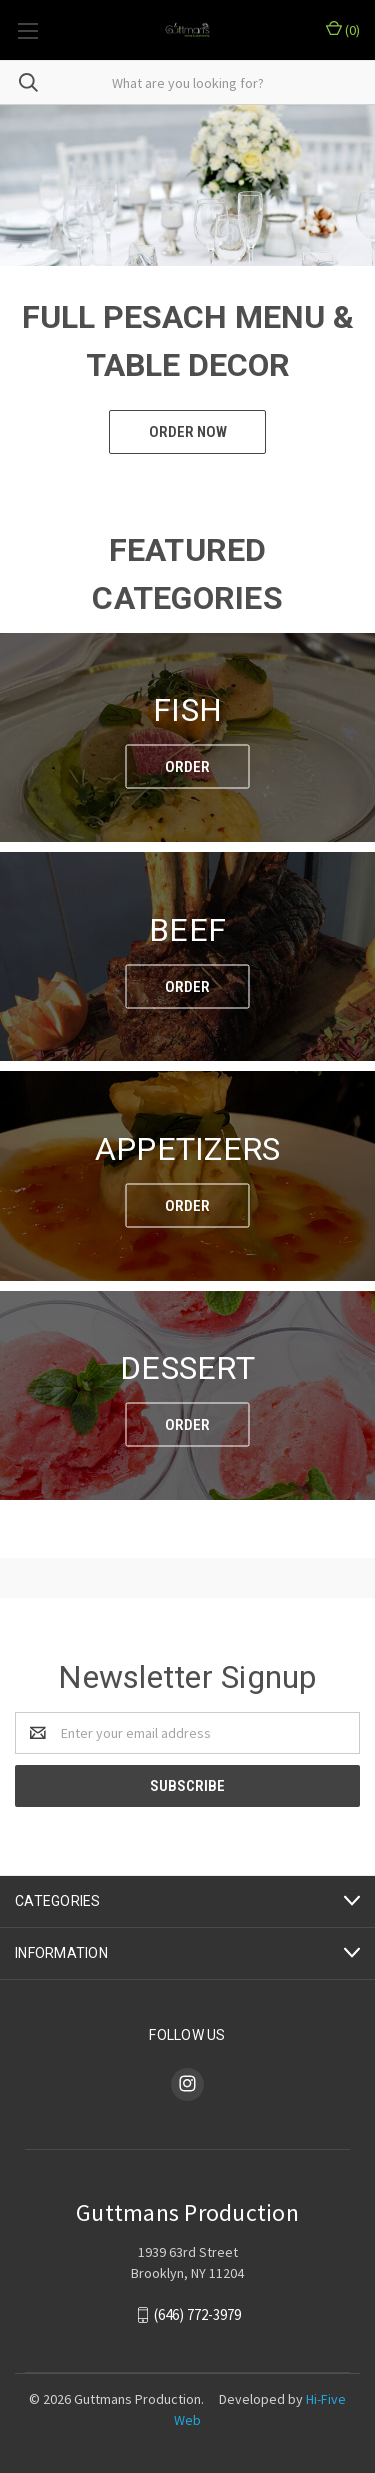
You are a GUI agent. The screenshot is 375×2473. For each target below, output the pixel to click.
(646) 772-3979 (197, 2314)
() (343, 29)
